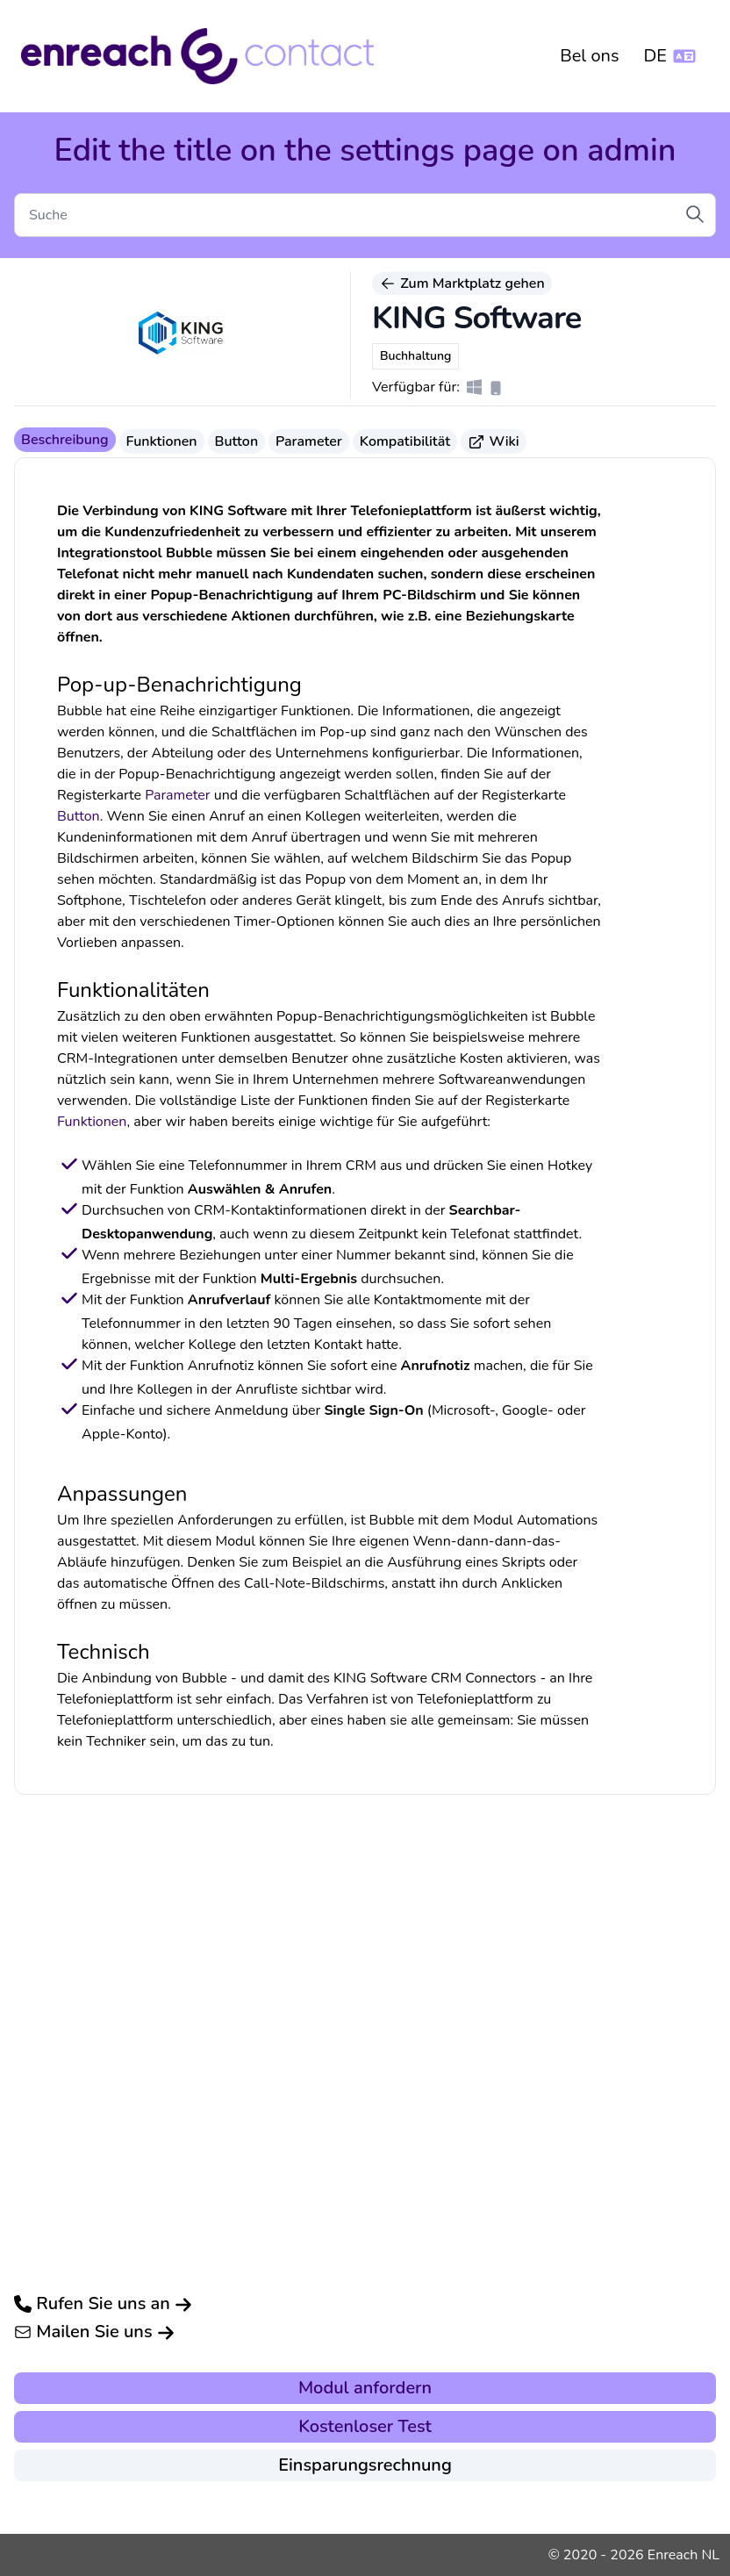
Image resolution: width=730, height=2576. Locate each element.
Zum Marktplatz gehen (462, 283)
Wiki (493, 441)
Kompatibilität (405, 441)
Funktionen (161, 441)
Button (237, 441)
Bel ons (589, 56)
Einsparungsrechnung (365, 2465)
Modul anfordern (365, 2388)
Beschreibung (65, 439)
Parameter (309, 441)
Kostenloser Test (365, 2426)
